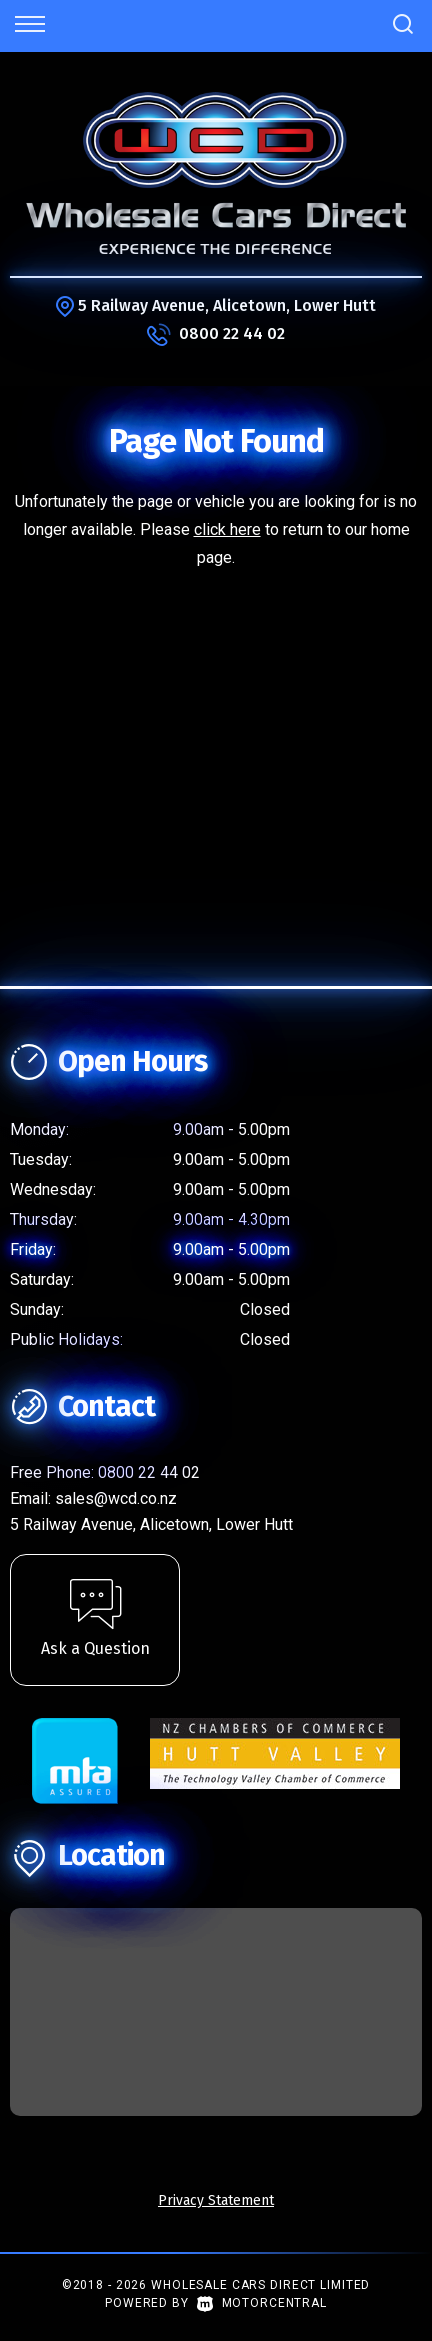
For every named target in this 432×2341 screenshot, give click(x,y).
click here (227, 529)
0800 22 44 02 (232, 333)
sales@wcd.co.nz (116, 1498)
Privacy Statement (216, 2200)
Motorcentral (262, 2303)
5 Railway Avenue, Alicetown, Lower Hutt (227, 305)
